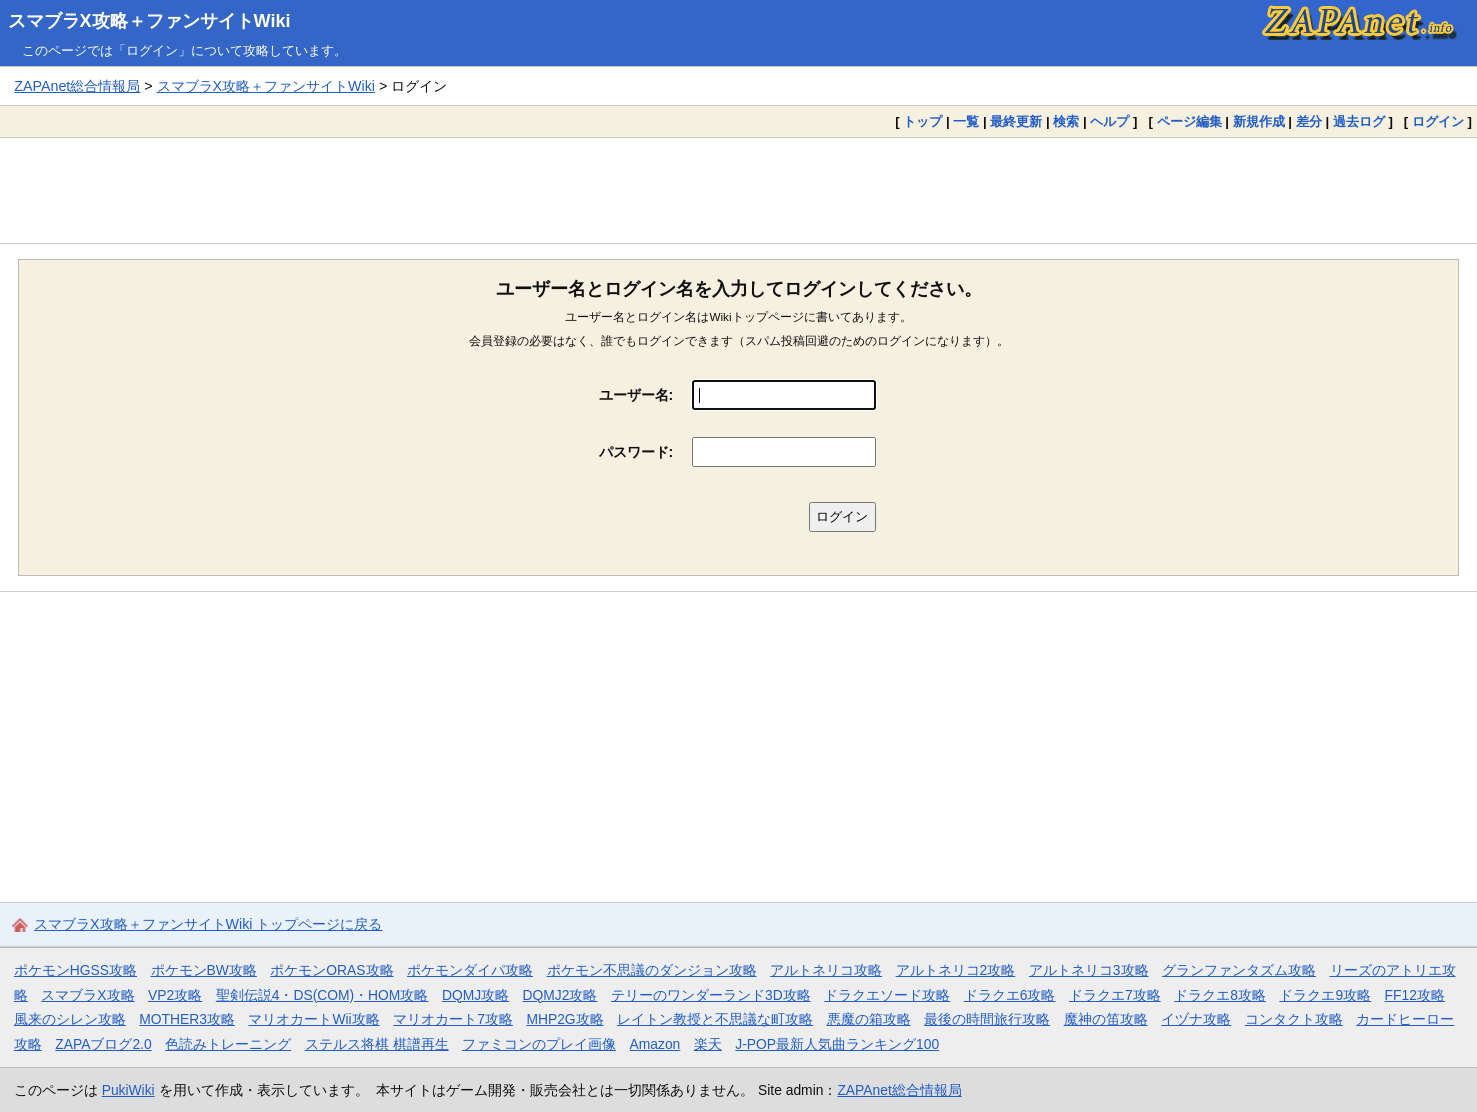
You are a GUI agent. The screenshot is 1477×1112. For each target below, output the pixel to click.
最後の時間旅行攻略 (987, 1019)
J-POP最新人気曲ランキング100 (837, 1044)
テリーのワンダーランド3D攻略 (711, 995)
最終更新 (1016, 121)
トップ (922, 121)
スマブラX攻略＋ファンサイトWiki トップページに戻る (208, 924)
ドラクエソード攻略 (887, 995)
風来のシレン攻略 (70, 1019)
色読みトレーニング (228, 1044)
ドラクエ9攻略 (1325, 995)
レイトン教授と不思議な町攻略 (715, 1019)
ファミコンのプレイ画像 (539, 1044)
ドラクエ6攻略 (1010, 995)
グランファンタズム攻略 (1239, 970)
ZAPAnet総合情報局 (77, 86)
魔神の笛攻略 (1106, 1019)
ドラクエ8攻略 (1220, 995)
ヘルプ (1109, 121)
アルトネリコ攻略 (826, 970)
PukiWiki (128, 1090)
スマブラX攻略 (87, 995)
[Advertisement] (739, 190)
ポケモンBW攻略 (204, 970)
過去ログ (1359, 121)
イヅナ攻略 (1196, 1019)
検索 (1066, 121)
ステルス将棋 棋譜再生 (377, 1044)
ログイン (1438, 121)
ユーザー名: (636, 395)
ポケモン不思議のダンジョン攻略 (652, 970)
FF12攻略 (1415, 995)
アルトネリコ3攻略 (1089, 970)
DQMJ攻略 (475, 995)
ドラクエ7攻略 (1115, 995)
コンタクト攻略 (1294, 1019)
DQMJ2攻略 (560, 995)
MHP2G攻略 (564, 1019)
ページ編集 (1189, 121)
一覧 (966, 121)
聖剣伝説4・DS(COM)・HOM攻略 (322, 995)
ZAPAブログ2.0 (103, 1044)
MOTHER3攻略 (187, 1019)
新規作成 (1259, 121)
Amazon (655, 1044)
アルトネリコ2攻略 (956, 970)
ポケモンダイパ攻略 (470, 970)
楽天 (708, 1044)
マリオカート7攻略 (453, 1019)
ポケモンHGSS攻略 (75, 970)
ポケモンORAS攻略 (331, 970)
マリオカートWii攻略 (313, 1019)
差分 (1309, 121)
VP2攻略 (175, 995)
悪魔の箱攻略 (869, 1019)
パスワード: (636, 452)
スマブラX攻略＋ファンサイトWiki (149, 21)
